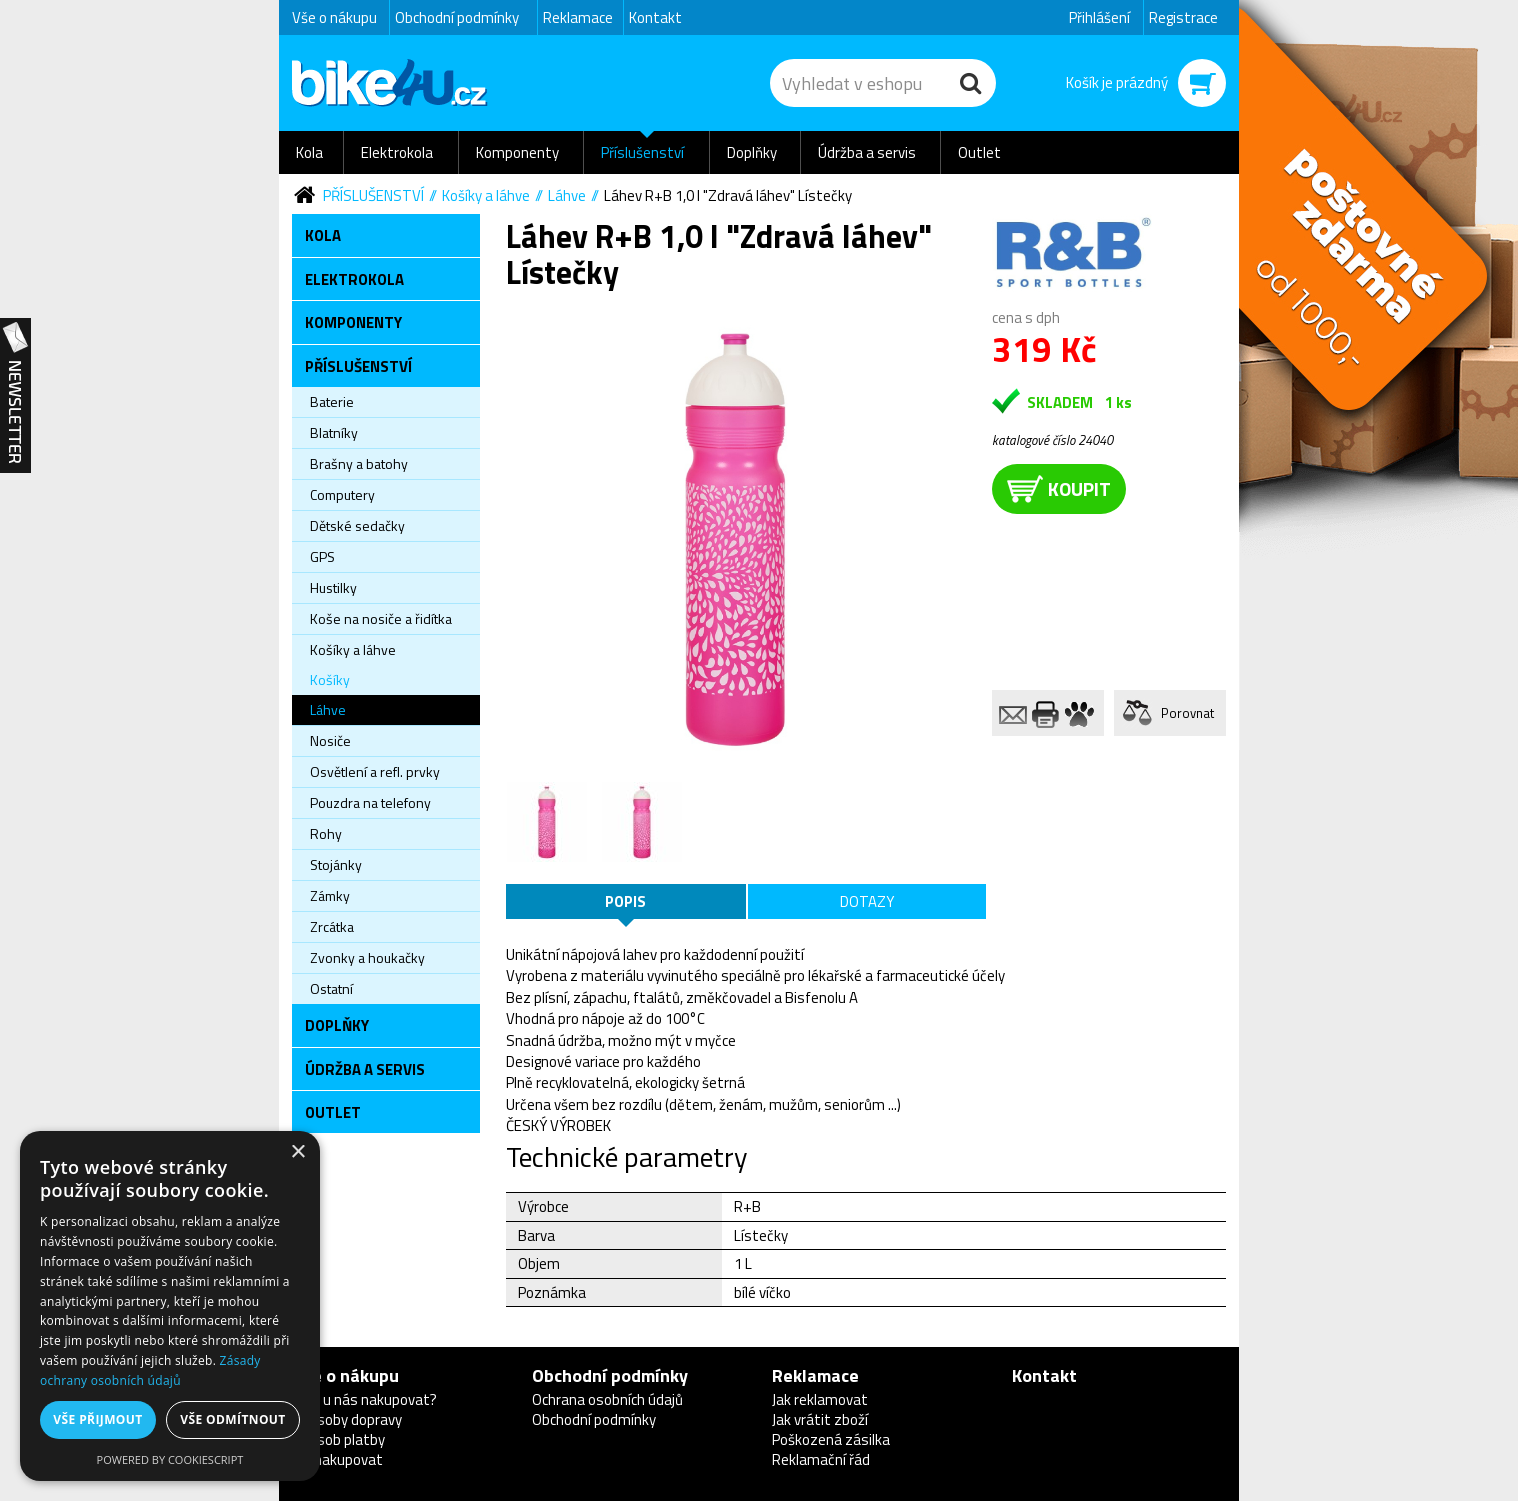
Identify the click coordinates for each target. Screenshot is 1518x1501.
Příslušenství (642, 152)
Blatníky (334, 432)
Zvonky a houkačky (367, 957)
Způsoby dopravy (347, 1419)
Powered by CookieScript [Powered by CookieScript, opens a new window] (170, 1459)
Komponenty (517, 152)
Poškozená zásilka (831, 1439)
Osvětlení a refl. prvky (375, 771)
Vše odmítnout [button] (232, 1419)
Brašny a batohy (359, 463)
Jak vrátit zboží (820, 1419)
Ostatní (331, 988)
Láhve (567, 195)
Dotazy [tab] (867, 901)
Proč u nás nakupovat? (364, 1399)
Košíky (330, 679)
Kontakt (655, 17)
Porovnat (1187, 713)
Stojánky (336, 864)
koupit (1059, 488)
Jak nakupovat (337, 1459)
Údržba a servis (867, 152)
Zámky (330, 895)
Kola (309, 152)
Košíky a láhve (486, 195)
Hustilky (333, 587)
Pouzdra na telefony (370, 802)
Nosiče (330, 740)
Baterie (332, 401)
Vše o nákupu (334, 17)
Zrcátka (332, 926)
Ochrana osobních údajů (607, 1399)
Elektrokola (397, 152)
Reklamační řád (821, 1459)
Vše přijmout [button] (97, 1419)
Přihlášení (1099, 17)
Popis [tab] (625, 901)
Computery (342, 494)
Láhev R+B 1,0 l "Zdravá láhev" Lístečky (728, 195)
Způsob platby (338, 1439)
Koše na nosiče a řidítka (381, 618)
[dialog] (170, 1306)
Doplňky (752, 152)
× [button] (297, 1152)
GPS (322, 556)
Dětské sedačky (357, 525)
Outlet (979, 152)
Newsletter (15, 396)
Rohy (326, 833)
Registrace (1183, 17)
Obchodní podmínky (457, 17)
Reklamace (578, 17)
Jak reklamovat (820, 1399)
